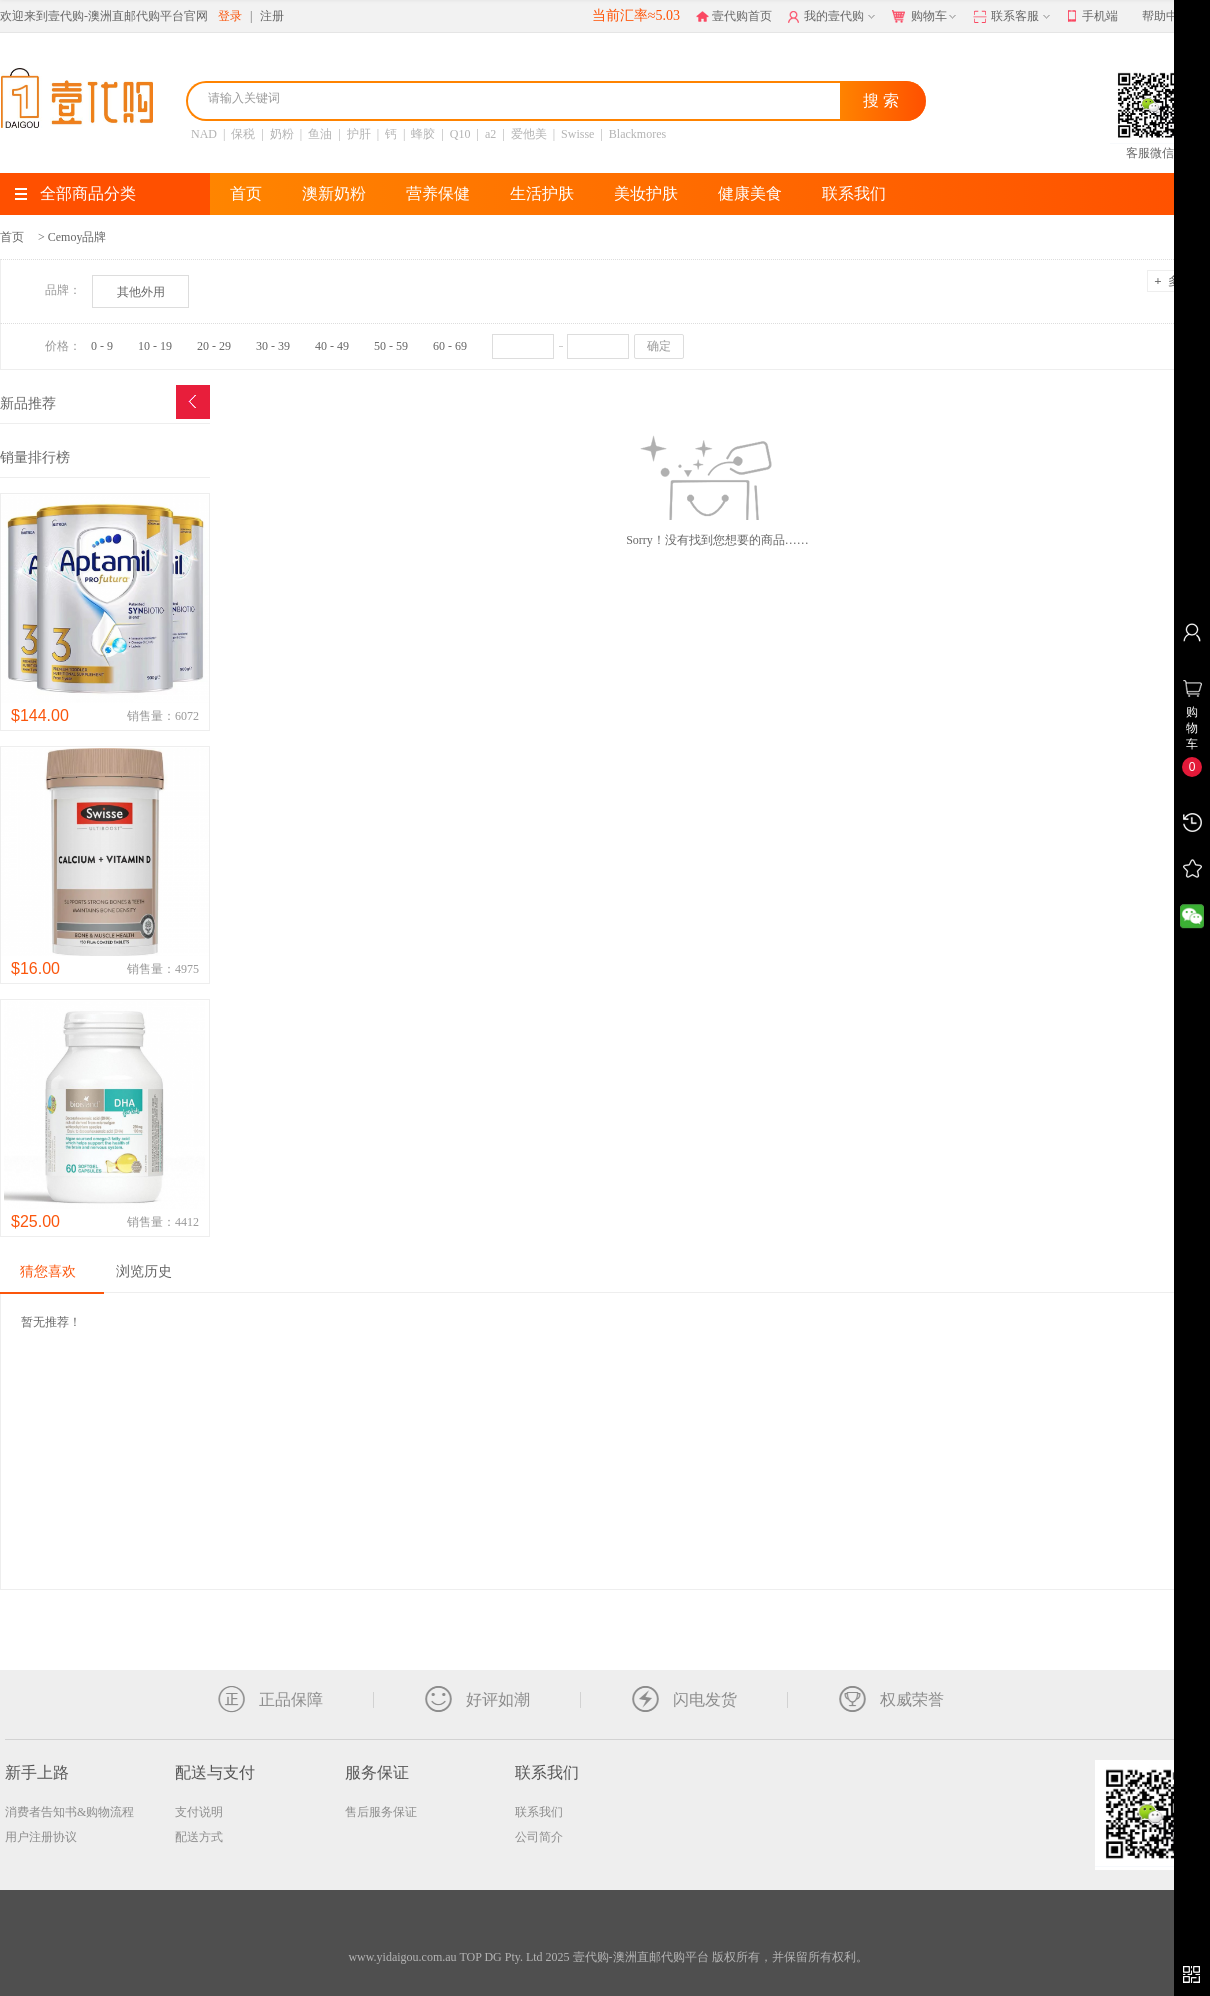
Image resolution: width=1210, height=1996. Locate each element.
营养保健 (438, 193)
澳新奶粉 (334, 193)
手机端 (1092, 17)
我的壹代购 (833, 17)
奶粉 (282, 134)
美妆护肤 (646, 193)
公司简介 (539, 1837)
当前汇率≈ (636, 15)
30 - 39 (273, 346)
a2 (490, 134)
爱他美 (529, 134)
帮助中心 (1166, 16)
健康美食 (750, 193)
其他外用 (141, 292)
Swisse (577, 134)
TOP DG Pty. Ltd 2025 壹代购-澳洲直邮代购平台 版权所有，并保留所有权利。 (663, 1957)
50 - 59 (391, 346)
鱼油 (320, 134)
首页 (246, 193)
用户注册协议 (41, 1837)
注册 (272, 16)
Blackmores (637, 134)
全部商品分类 (75, 193)
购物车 (926, 17)
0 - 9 (102, 346)
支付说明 (199, 1812)
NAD (204, 134)
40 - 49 (332, 346)
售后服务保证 (381, 1812)
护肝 (359, 134)
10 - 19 (155, 346)
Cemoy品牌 (77, 237)
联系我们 (854, 193)
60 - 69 (450, 346)
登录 (230, 16)
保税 (243, 134)
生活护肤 (542, 193)
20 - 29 (214, 346)
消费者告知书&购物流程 (69, 1812)
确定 (659, 346)
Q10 (460, 134)
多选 (1172, 280)
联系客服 (1013, 17)
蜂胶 (423, 134)
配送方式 (199, 1837)
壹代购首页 (734, 16)
